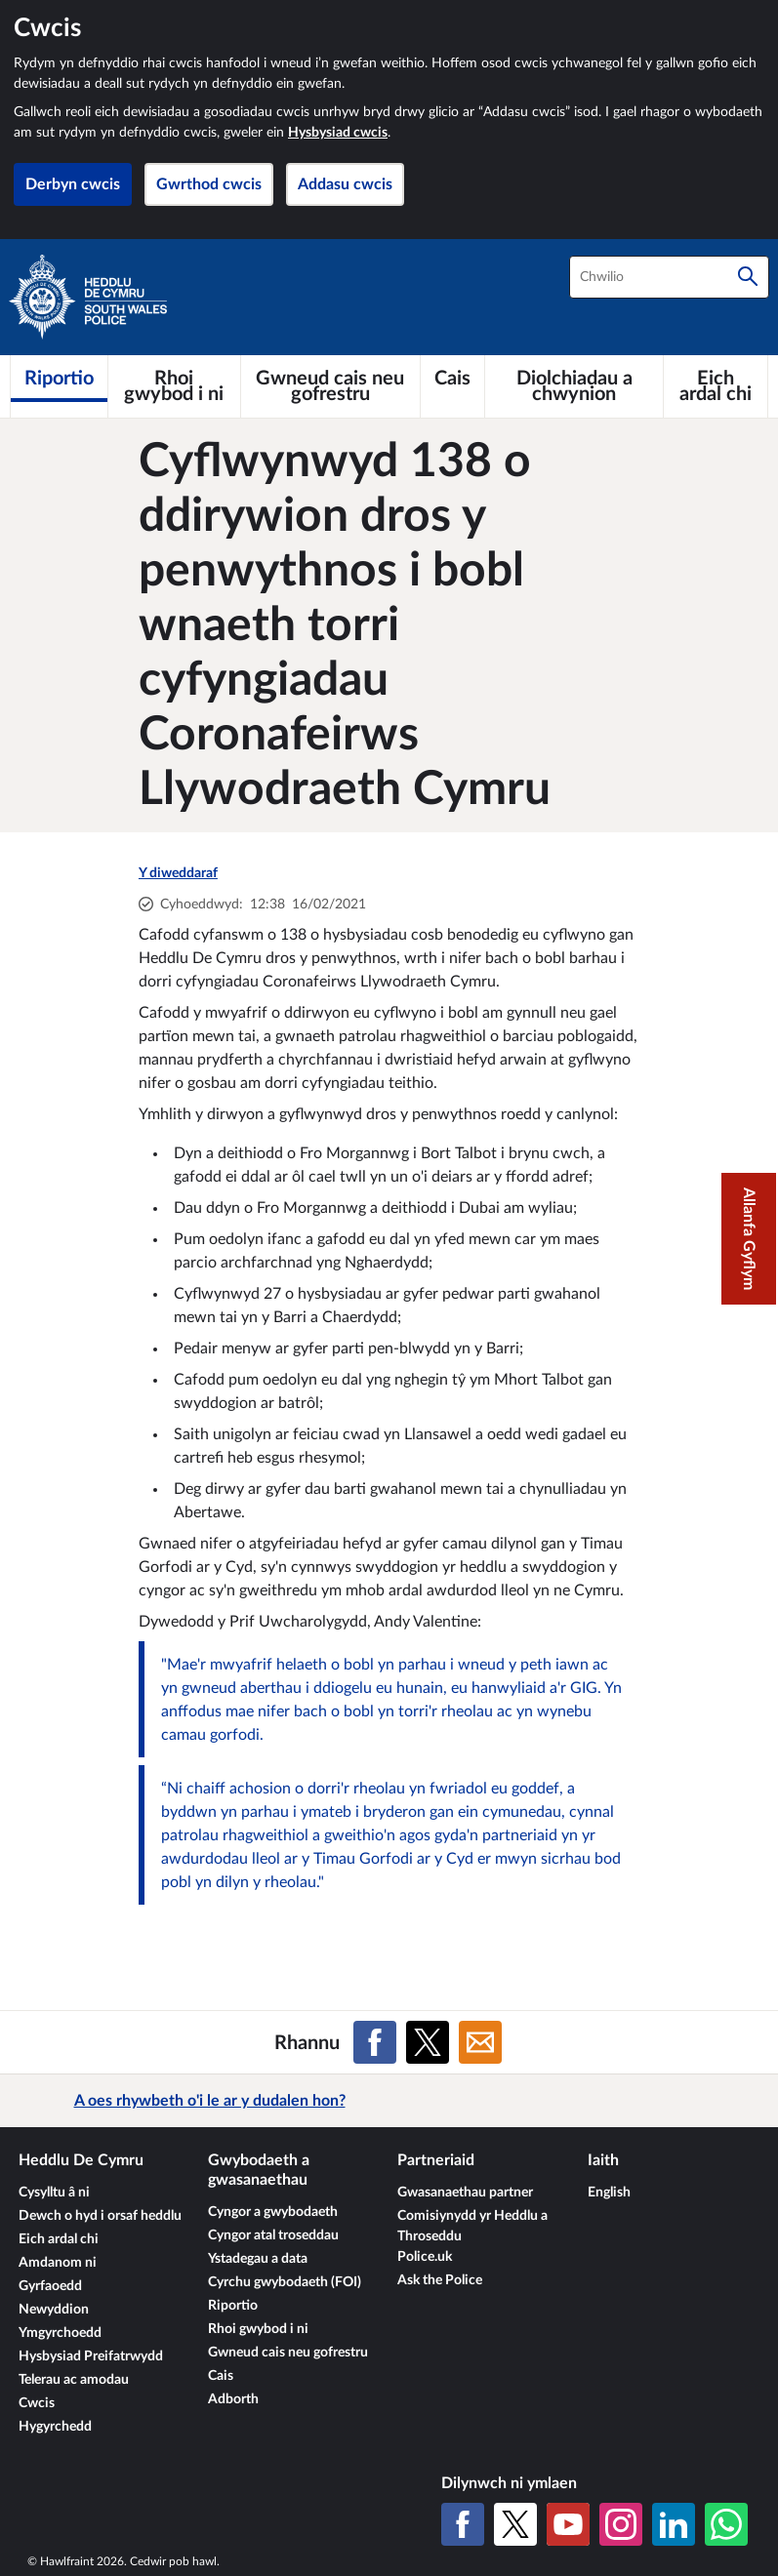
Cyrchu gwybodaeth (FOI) (284, 2282)
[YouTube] (568, 2524)
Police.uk (424, 2257)
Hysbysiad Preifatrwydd (91, 2356)
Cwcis (37, 2403)
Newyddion (54, 2309)
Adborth (233, 2399)
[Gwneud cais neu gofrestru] (330, 386)
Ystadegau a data (257, 2259)
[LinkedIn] (673, 2524)
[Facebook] (462, 2524)
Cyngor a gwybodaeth (273, 2212)
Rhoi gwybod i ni (258, 2329)
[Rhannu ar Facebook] (374, 2042)
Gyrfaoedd (50, 2286)
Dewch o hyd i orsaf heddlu (100, 2216)
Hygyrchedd (55, 2427)
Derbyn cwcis (72, 184)
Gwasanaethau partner (465, 2192)
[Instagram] (620, 2524)
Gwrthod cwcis (209, 184)
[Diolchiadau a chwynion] (574, 386)
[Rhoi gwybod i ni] (174, 386)
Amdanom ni (58, 2263)
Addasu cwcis (345, 184)
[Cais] (452, 378)
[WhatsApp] (726, 2524)
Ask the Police (439, 2280)
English (609, 2192)
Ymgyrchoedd (60, 2333)
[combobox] (669, 277)
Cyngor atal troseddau (273, 2235)
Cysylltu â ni (54, 2192)
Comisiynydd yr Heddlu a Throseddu (472, 2226)
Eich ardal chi (59, 2239)
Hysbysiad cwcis (338, 133)
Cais (220, 2376)
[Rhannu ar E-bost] (480, 2042)
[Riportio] (59, 378)
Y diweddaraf (178, 873)
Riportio (233, 2306)
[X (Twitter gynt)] (515, 2524)
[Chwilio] (747, 277)
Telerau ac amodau (74, 2380)
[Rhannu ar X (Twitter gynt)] (427, 2042)
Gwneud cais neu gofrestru (288, 2352)
